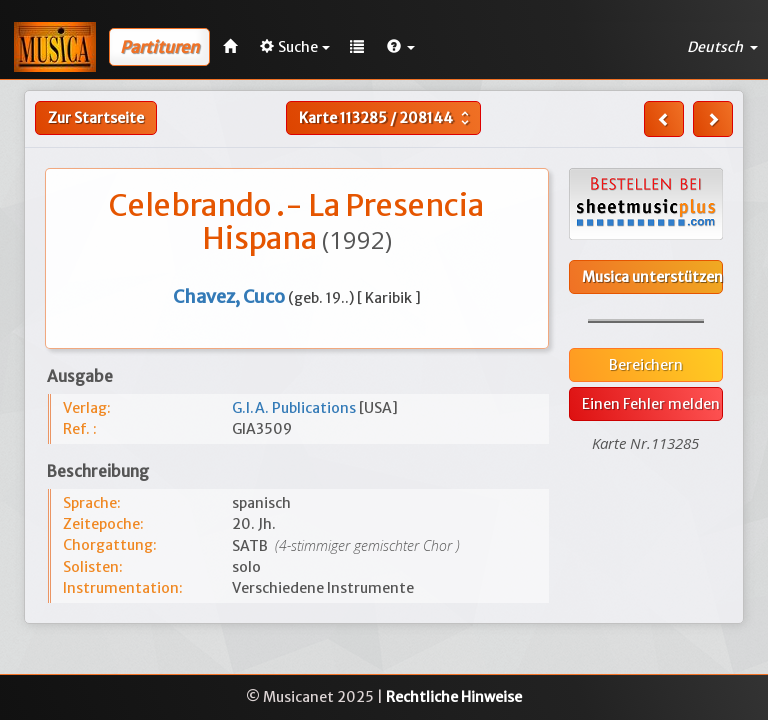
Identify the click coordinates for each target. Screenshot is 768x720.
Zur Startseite (96, 118)
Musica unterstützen (652, 277)
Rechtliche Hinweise (454, 697)
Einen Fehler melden (651, 404)
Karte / (386, 118)
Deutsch (722, 47)
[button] (401, 47)
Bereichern (646, 365)
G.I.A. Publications (295, 408)
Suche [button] (295, 47)
